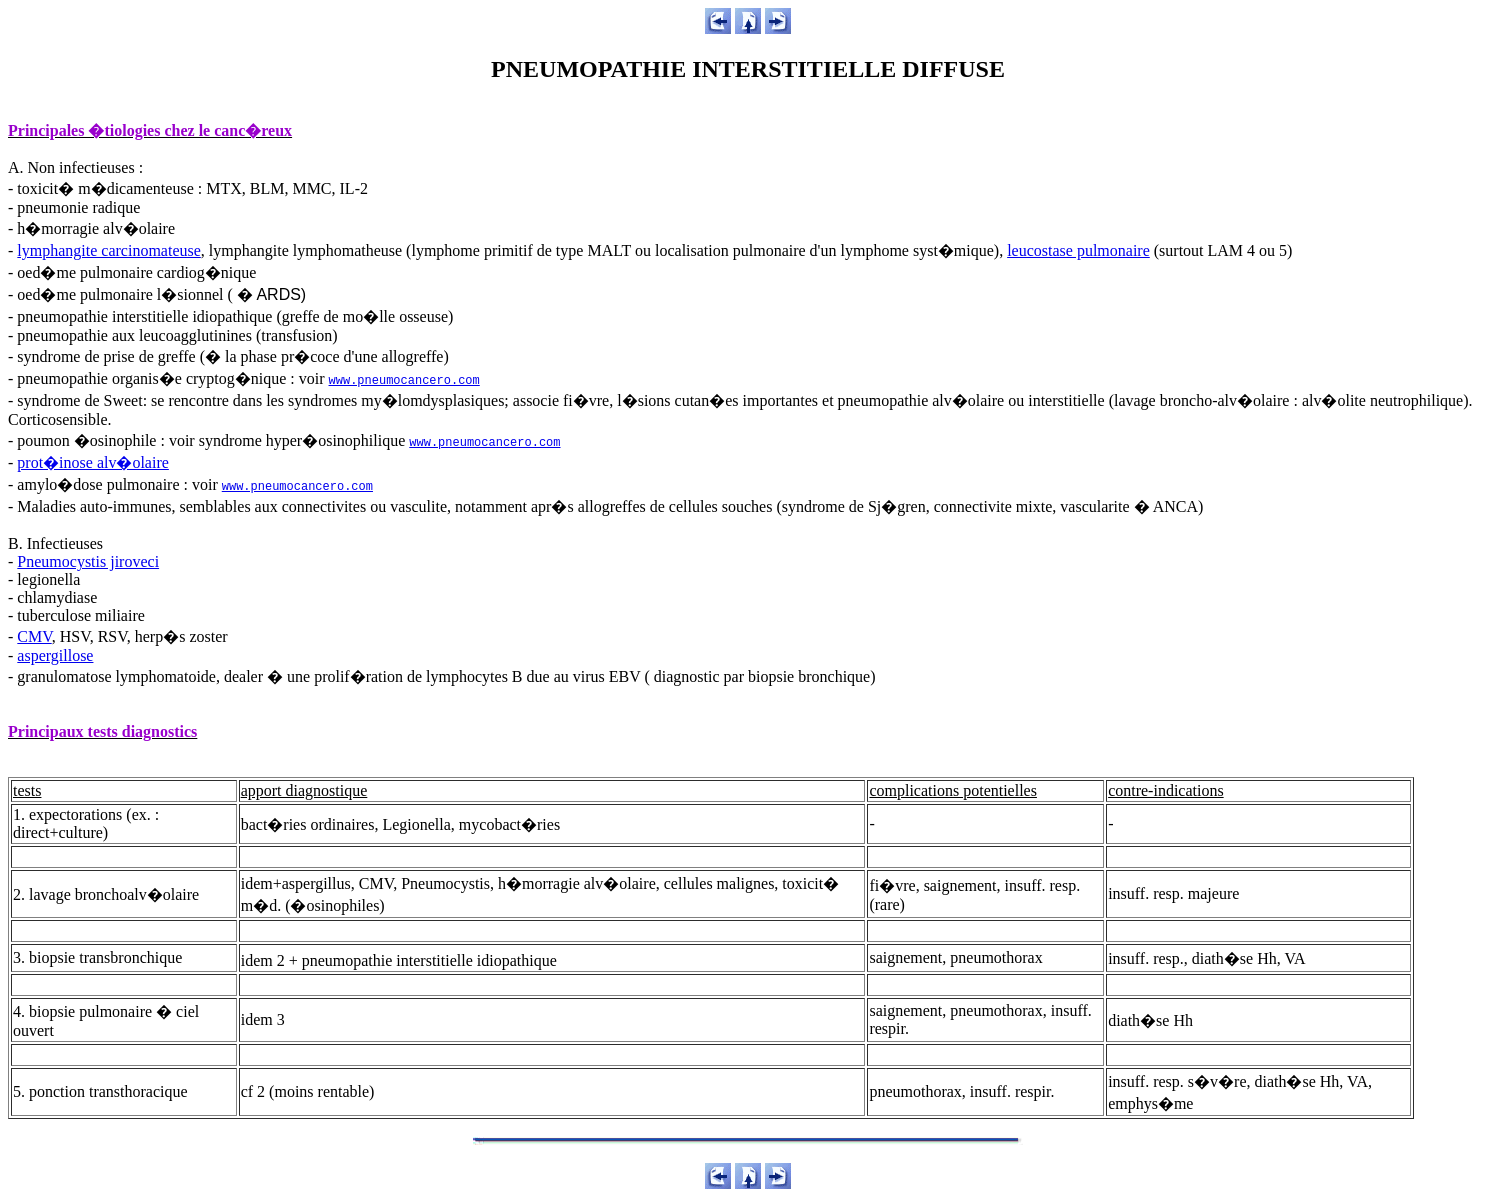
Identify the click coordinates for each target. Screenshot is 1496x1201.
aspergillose (55, 655)
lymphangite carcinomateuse (108, 250)
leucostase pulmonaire (1078, 250)
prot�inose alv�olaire (93, 462)
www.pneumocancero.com (404, 381)
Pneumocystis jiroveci (88, 561)
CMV (34, 636)
